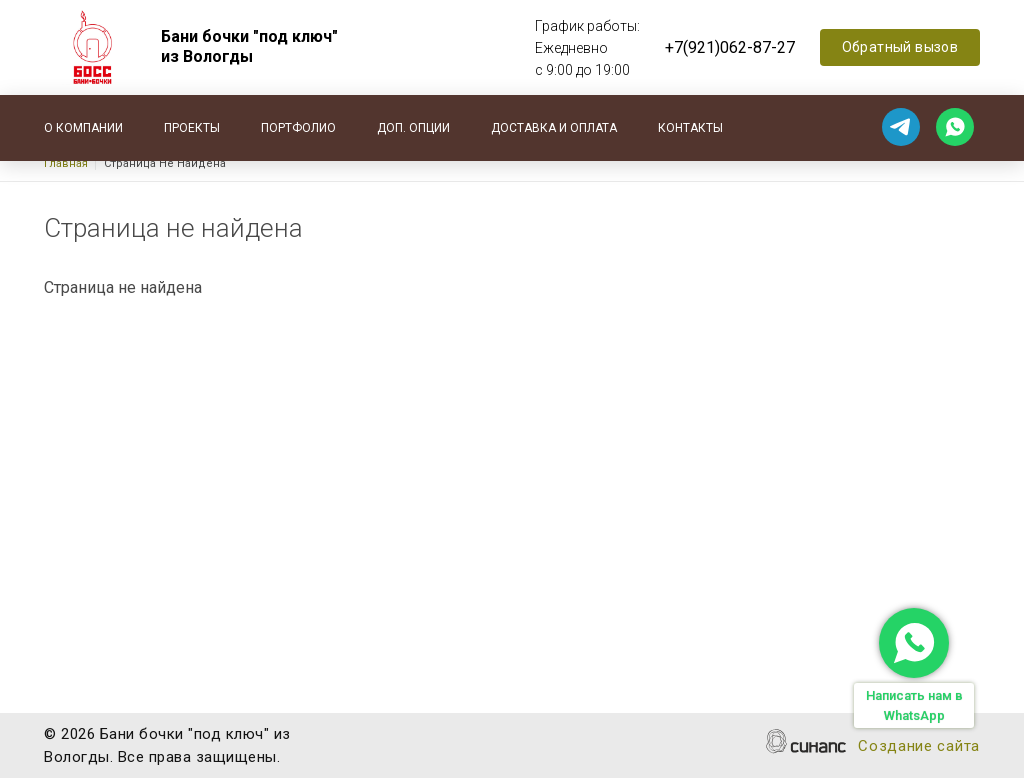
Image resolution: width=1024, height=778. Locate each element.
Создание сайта (919, 747)
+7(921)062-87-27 (730, 47)
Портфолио (298, 128)
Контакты (690, 128)
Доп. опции (413, 128)
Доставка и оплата (554, 128)
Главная (66, 163)
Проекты (192, 128)
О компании (83, 128)
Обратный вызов (900, 47)
